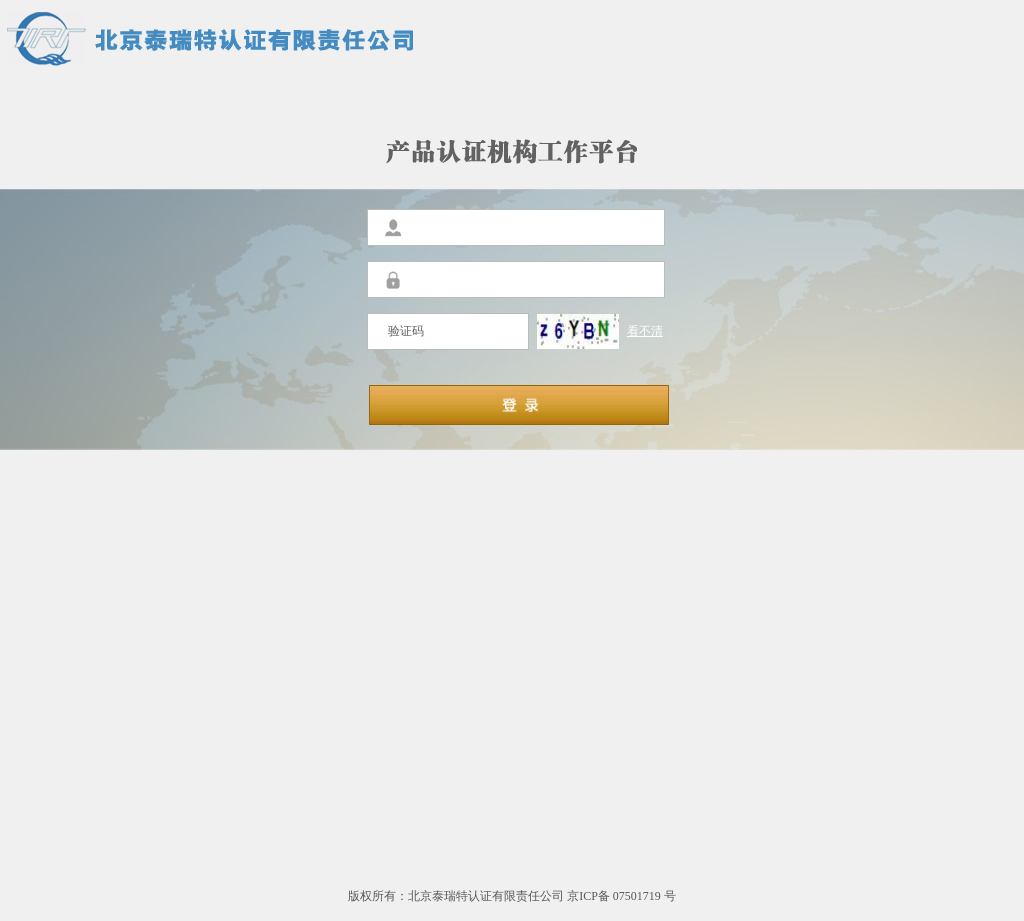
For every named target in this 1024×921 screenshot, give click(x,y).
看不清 (645, 331)
